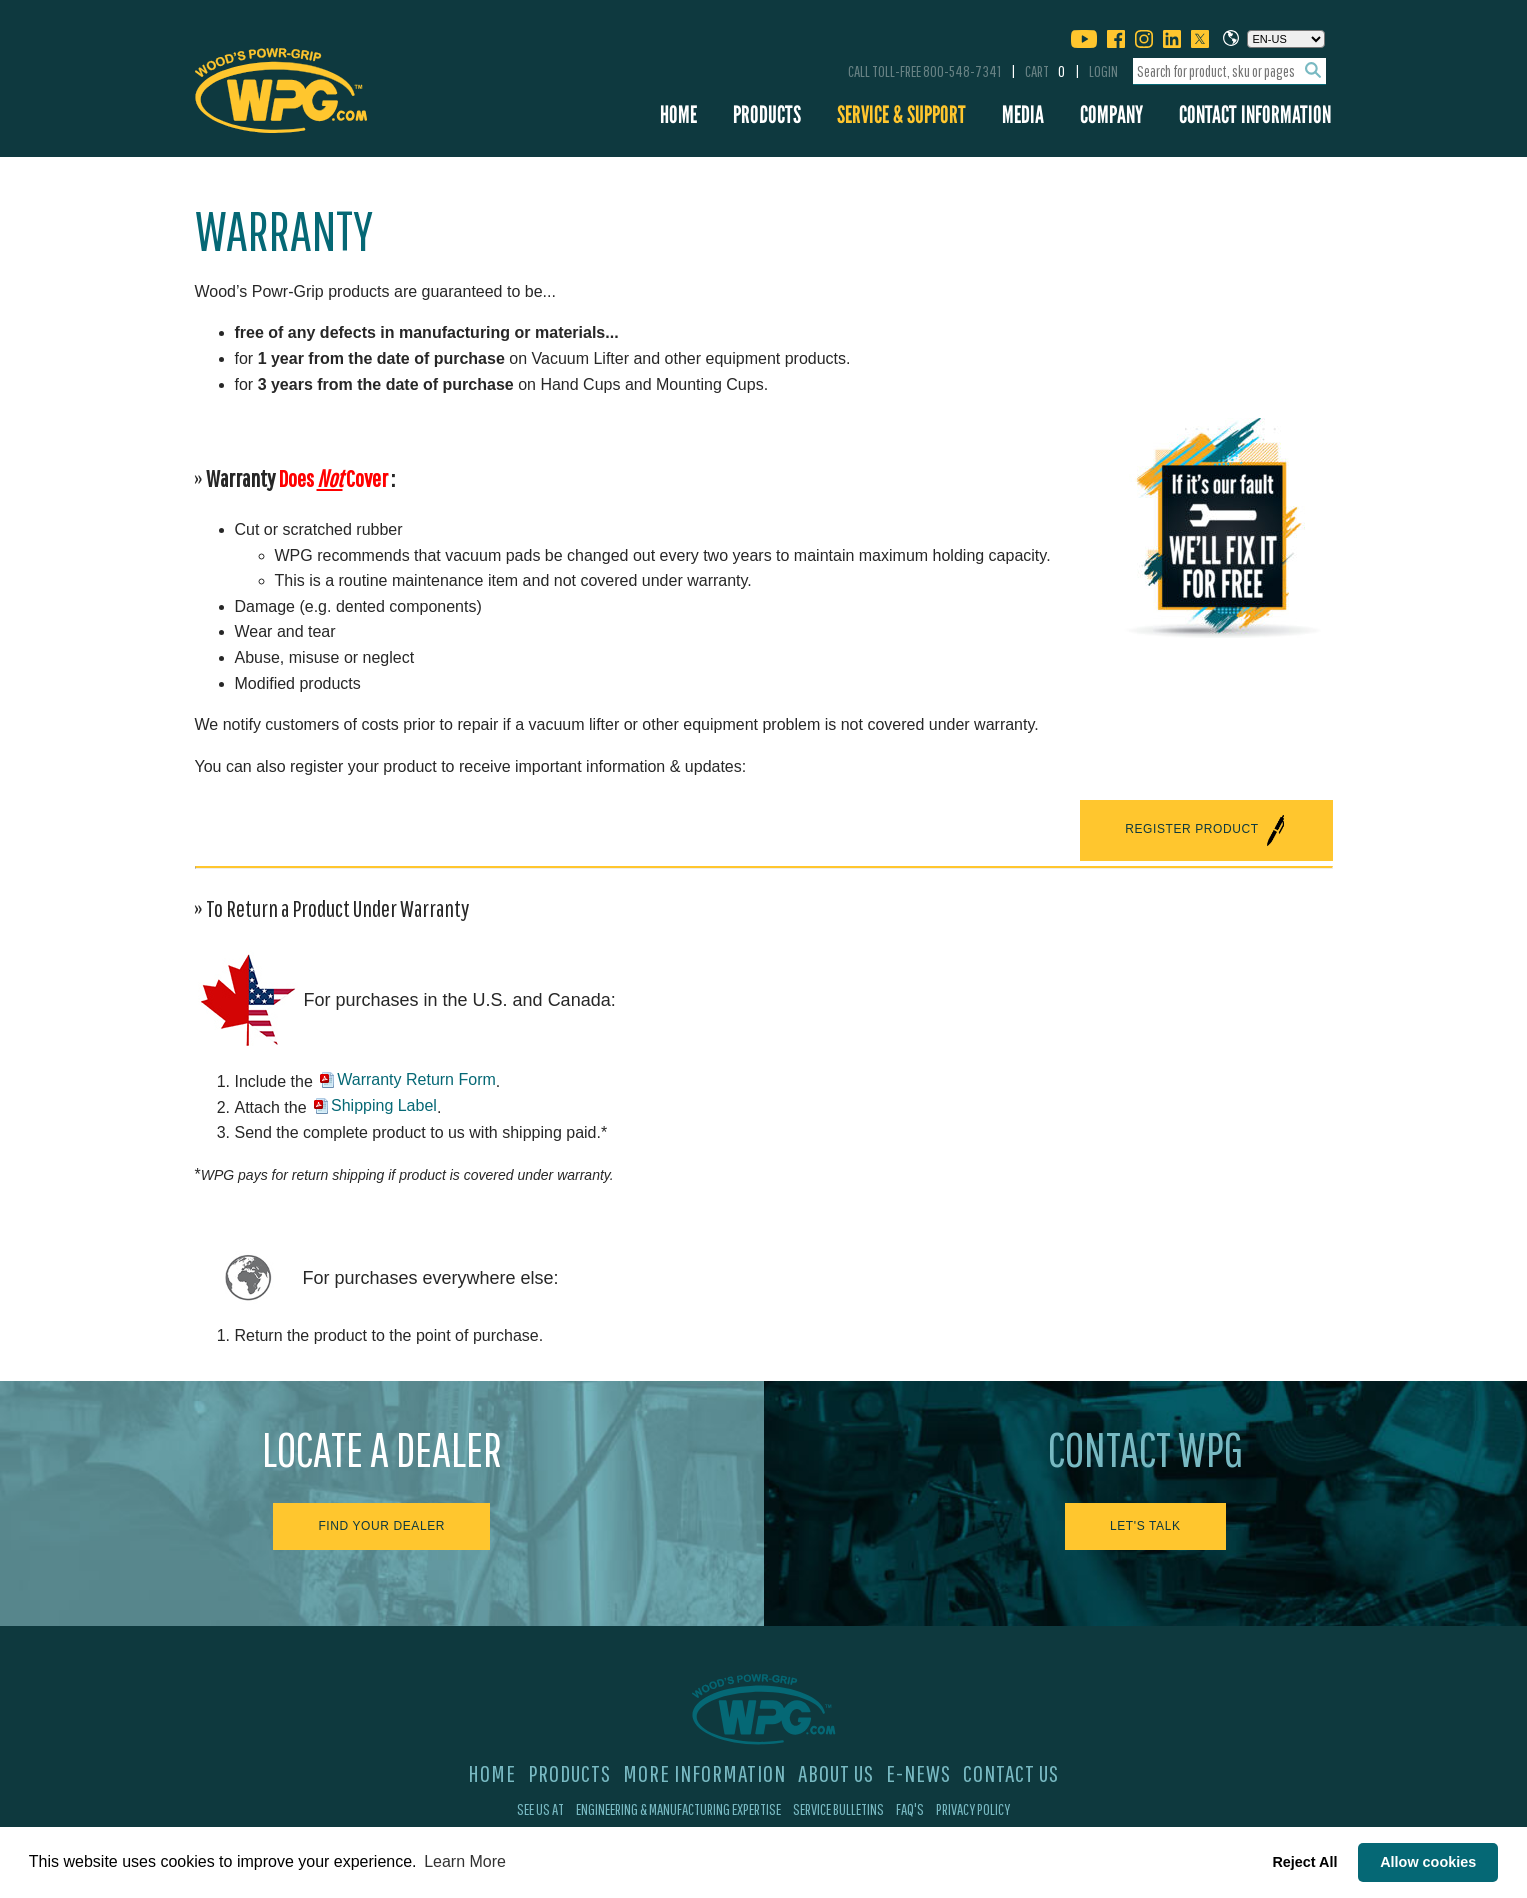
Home (678, 114)
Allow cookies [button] (1428, 1862)
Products (767, 114)
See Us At (540, 1809)
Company (1111, 114)
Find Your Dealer (381, 1526)
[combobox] (1229, 71)
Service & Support (901, 114)
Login (1103, 71)
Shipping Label (384, 1105)
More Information (704, 1773)
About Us (836, 1773)
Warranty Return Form (416, 1079)
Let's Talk (1145, 1526)
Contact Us (1011, 1773)
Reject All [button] (1304, 1862)
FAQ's (910, 1809)
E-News (918, 1773)
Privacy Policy (973, 1809)
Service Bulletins (838, 1809)
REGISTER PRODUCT (1206, 830)
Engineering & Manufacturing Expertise (678, 1809)
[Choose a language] (1286, 39)
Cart (1045, 71)
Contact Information (1255, 114)
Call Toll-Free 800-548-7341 (924, 71)
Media (1023, 114)
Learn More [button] (465, 1861)
